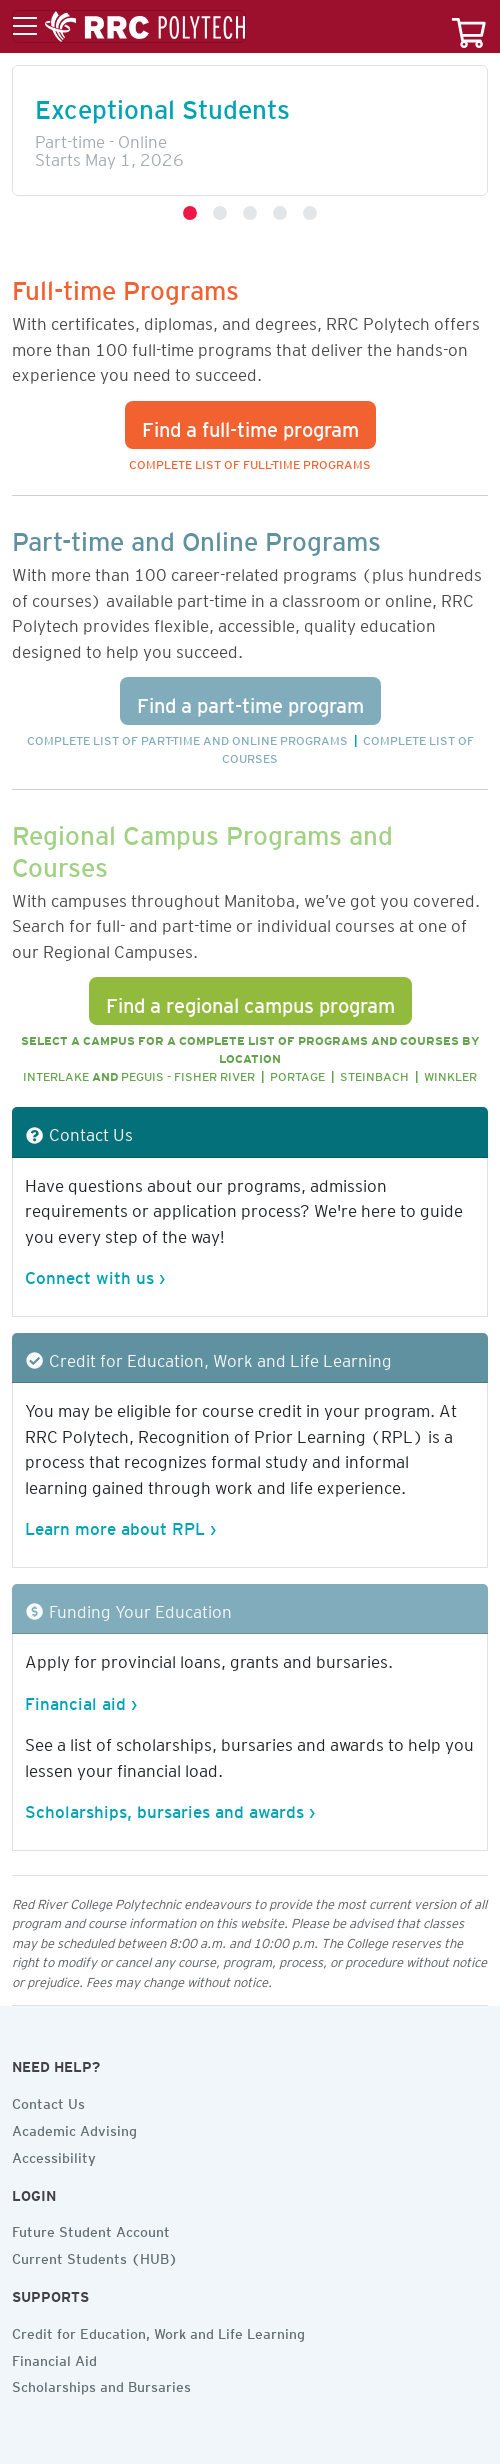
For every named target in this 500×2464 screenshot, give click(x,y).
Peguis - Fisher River (188, 1073)
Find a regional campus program (250, 1001)
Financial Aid (54, 2358)
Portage (297, 1073)
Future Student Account (91, 2229)
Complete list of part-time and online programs (187, 737)
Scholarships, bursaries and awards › (170, 1808)
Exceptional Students (162, 103)
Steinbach (374, 1073)
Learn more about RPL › (120, 1525)
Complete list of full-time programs (250, 461)
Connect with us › (95, 1274)
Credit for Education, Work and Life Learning (158, 2331)
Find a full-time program (250, 425)
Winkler (450, 1073)
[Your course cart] (469, 26)
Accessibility (54, 2155)
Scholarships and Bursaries (101, 2384)
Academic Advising (74, 2128)
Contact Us (48, 2101)
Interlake (56, 1073)
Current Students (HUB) (95, 2256)
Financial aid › (81, 1700)
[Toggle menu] (129, 27)
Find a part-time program (250, 701)
